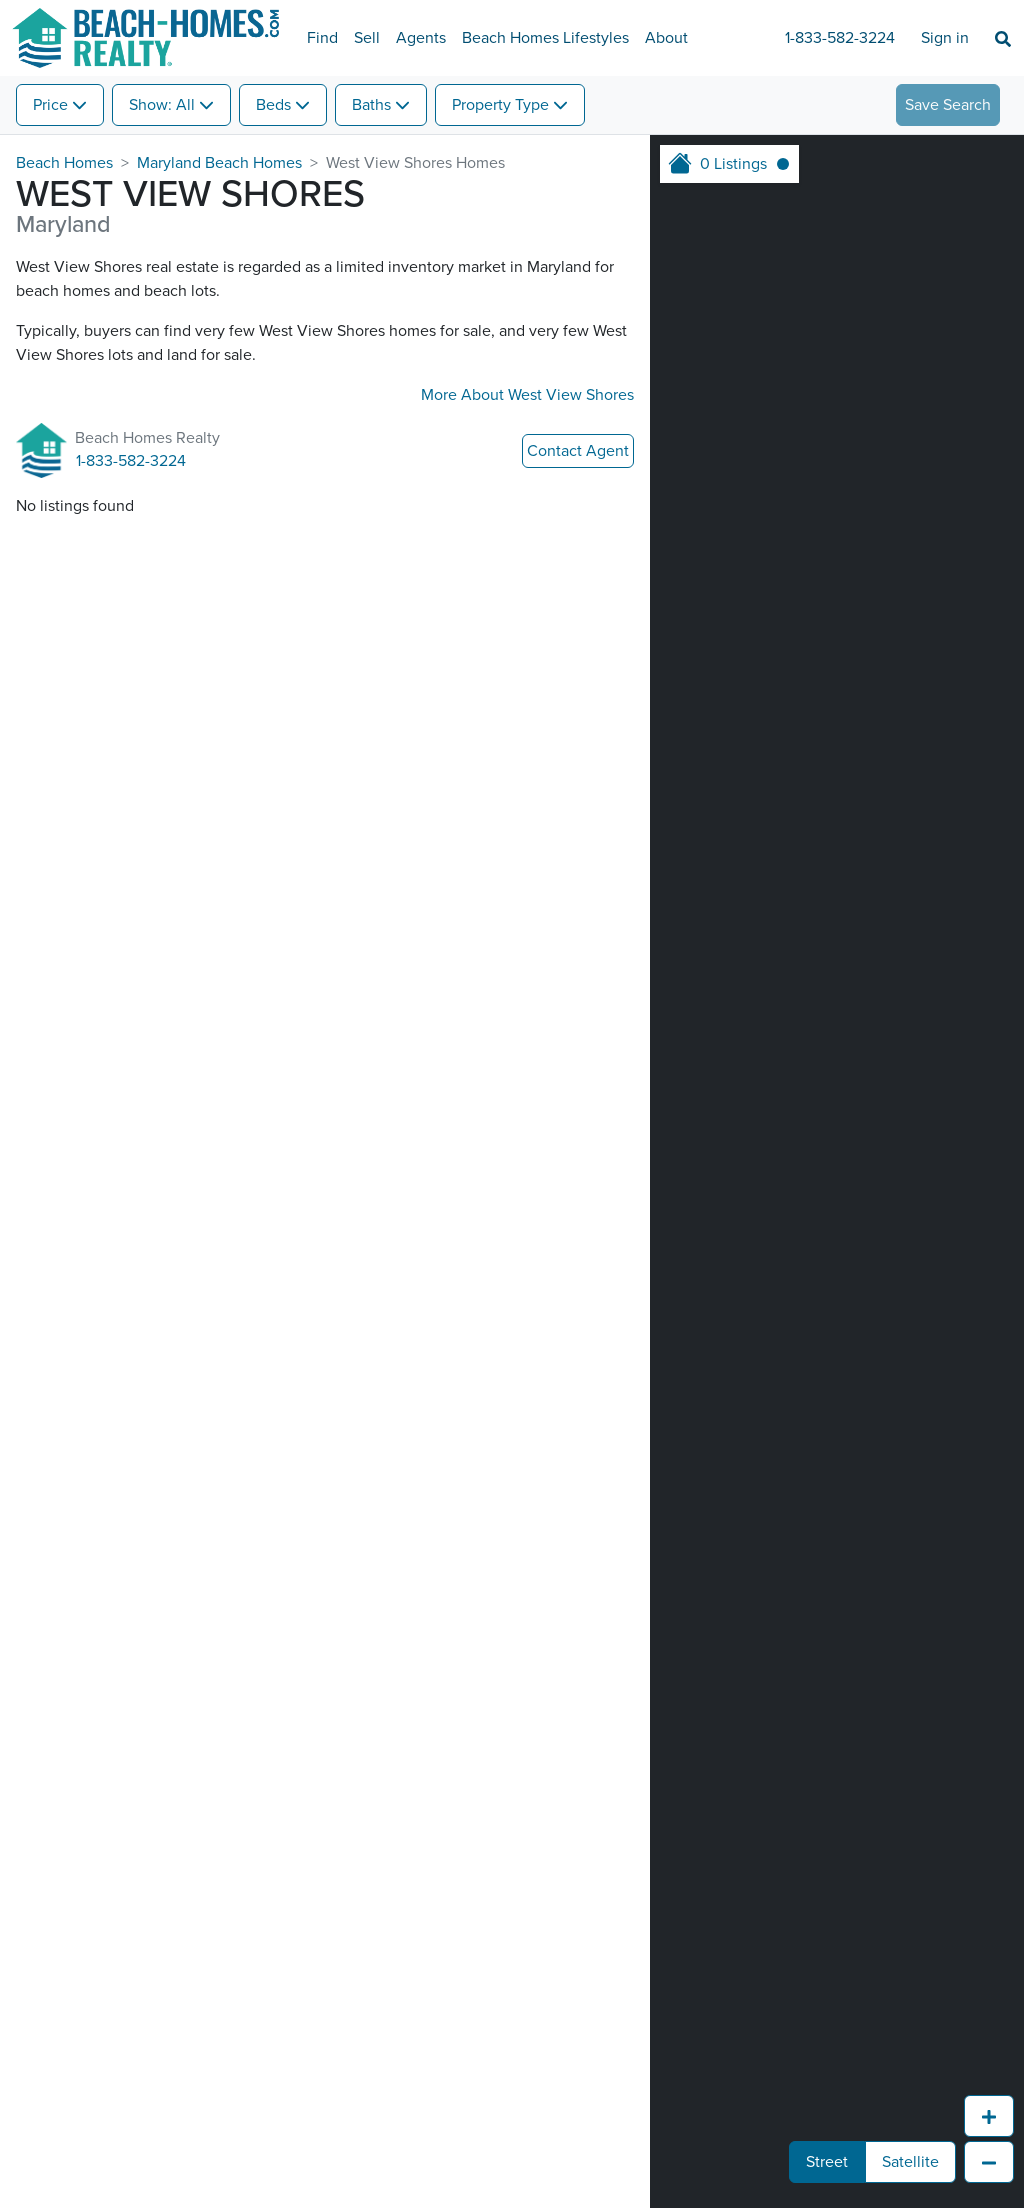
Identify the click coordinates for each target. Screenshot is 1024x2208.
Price (50, 105)
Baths (371, 105)
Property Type (500, 105)
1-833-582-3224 (840, 38)
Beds (273, 105)
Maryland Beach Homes (219, 163)
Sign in (945, 38)
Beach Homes (64, 163)
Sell (367, 38)
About (666, 38)
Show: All (162, 105)
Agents (421, 38)
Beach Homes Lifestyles (545, 38)
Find (322, 38)
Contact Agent (578, 451)
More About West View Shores (527, 395)
